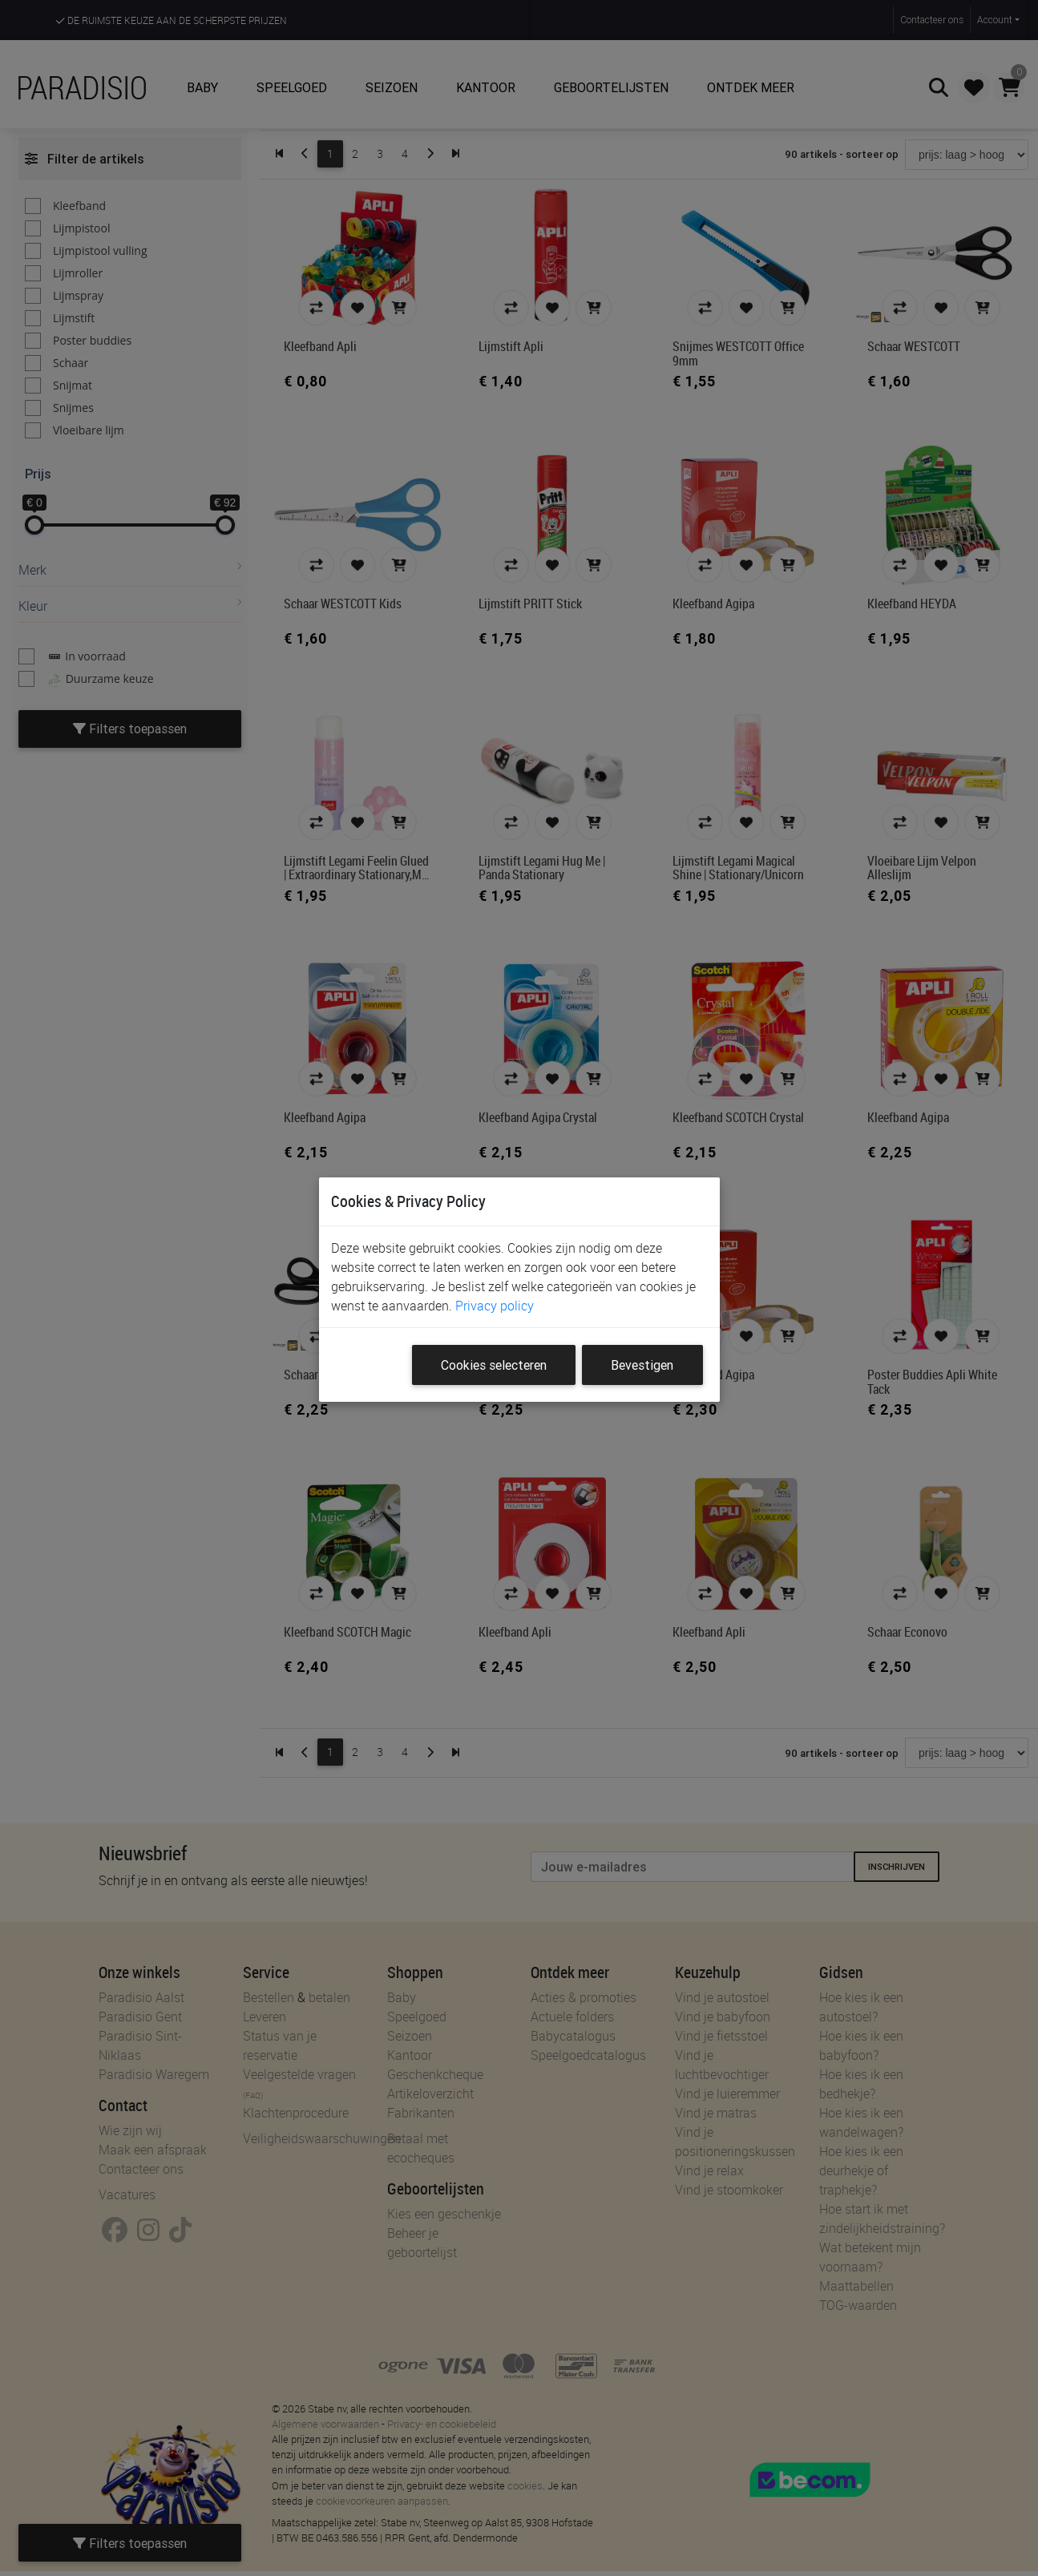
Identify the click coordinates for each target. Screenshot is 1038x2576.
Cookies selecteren (494, 1365)
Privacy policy (494, 1305)
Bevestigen (642, 1365)
